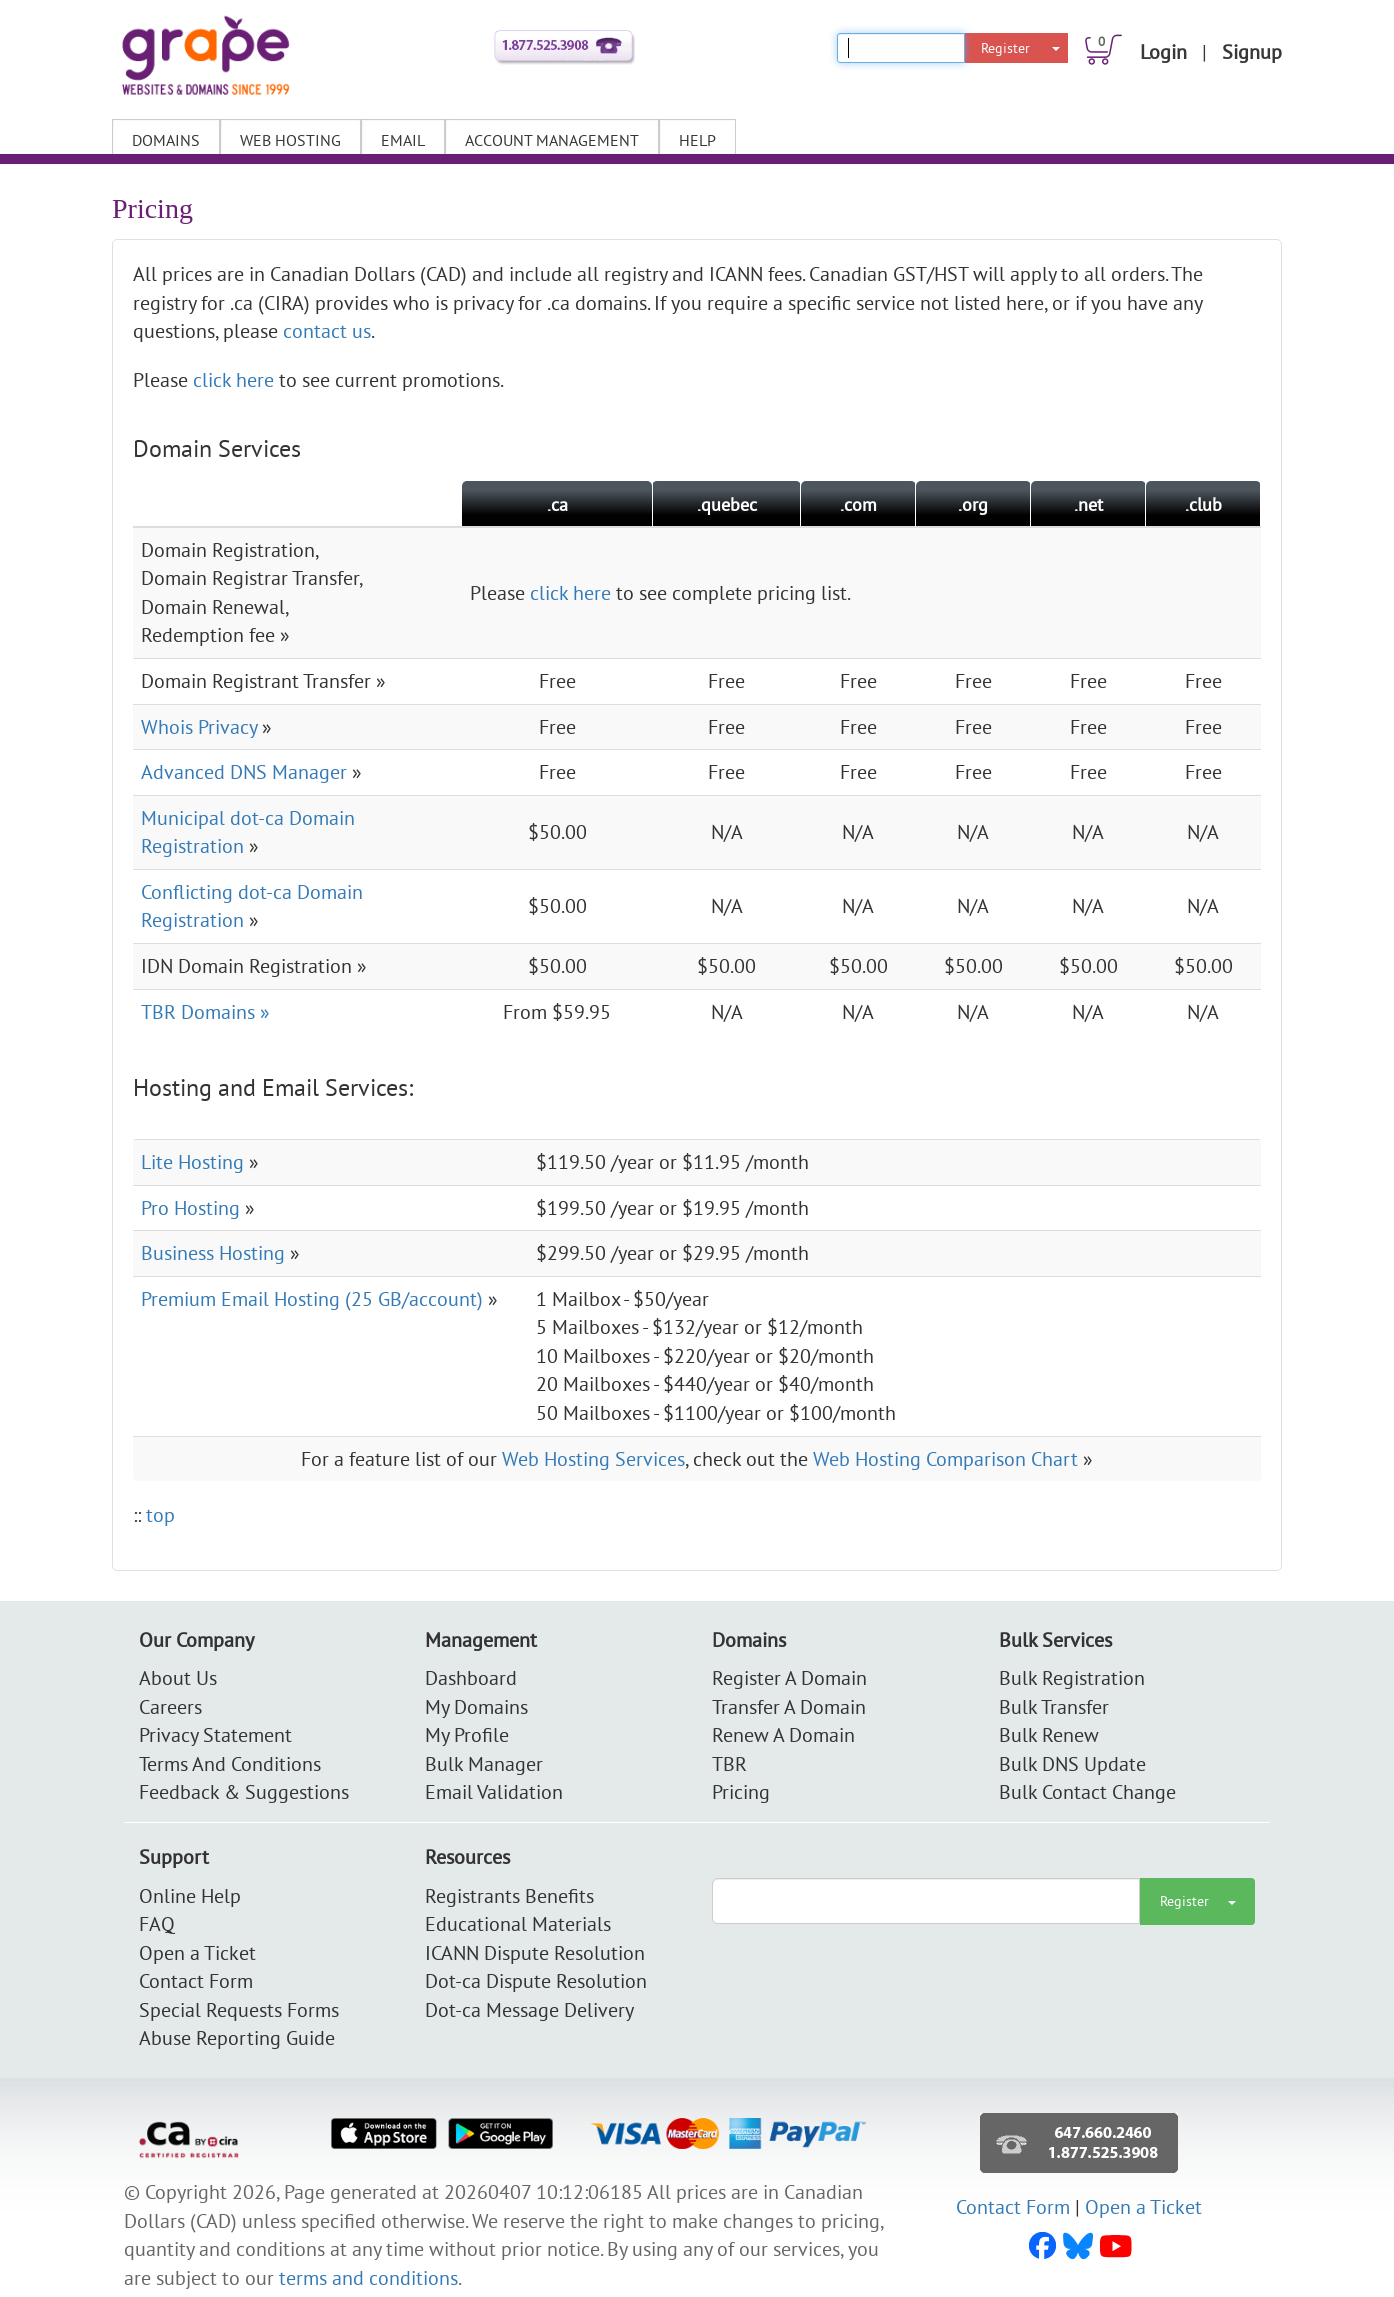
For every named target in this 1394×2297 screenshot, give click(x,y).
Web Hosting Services (593, 1458)
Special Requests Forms (239, 2009)
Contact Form (196, 1980)
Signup (1252, 51)
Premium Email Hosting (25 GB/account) (312, 1298)
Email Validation (494, 1791)
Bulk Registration (1072, 1677)
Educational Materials (518, 1923)
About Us (178, 1677)
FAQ (157, 1923)
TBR (729, 1763)
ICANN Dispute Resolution (535, 1952)
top (160, 1514)
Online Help (190, 1895)
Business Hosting (213, 1252)
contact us (327, 330)
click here (233, 379)
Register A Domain (789, 1677)
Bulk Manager (484, 1763)
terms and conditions (368, 2277)
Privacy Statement (215, 1734)
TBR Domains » (205, 1011)
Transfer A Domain (789, 1706)
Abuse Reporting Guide (237, 2037)
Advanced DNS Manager (244, 771)
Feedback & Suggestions (244, 1791)
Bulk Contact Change (1087, 1791)
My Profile (467, 1734)
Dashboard (471, 1677)
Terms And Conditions (230, 1763)
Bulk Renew (1049, 1734)
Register (1005, 48)
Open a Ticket (197, 1952)
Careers (170, 1706)
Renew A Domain (783, 1734)
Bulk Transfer (1054, 1706)
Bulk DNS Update (1072, 1763)
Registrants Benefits (509, 1895)
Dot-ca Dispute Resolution (536, 1980)
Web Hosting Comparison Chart (945, 1458)
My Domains (476, 1706)
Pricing (741, 1791)
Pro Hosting (190, 1207)
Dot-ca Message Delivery (529, 2009)
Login (1163, 51)
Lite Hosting (192, 1161)
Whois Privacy (199, 726)
